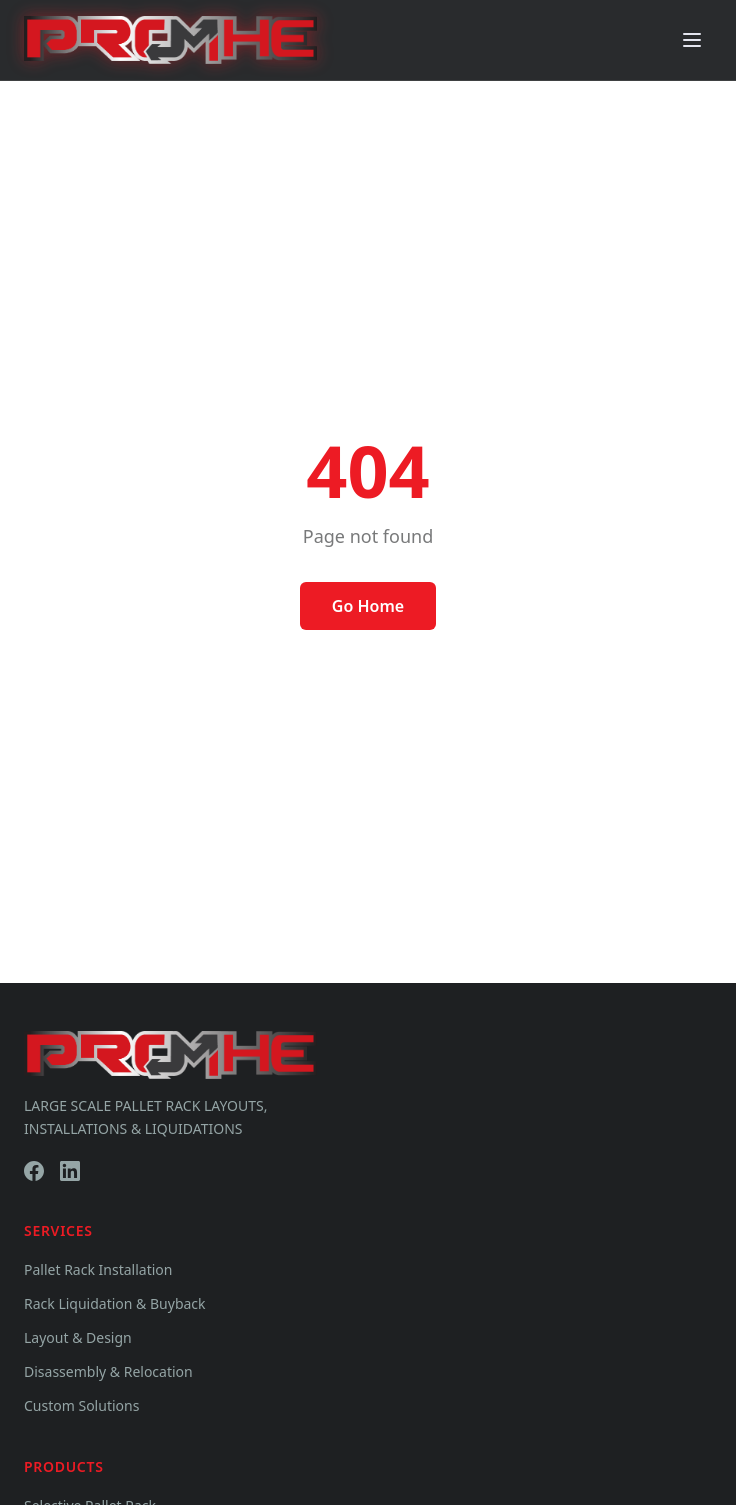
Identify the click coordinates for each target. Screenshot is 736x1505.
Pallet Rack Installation (98, 1269)
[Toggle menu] (692, 40)
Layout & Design (78, 1337)
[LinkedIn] (70, 1171)
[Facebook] (34, 1171)
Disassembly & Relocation (108, 1371)
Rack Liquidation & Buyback (115, 1303)
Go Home (368, 606)
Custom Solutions (81, 1405)
